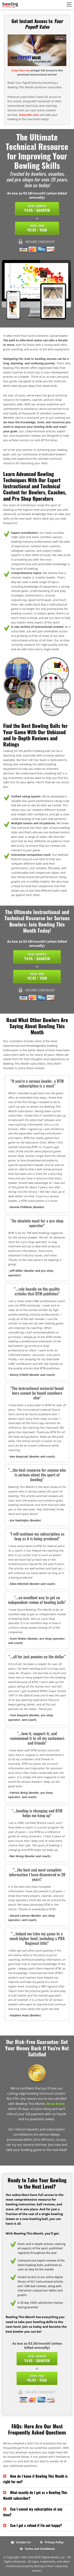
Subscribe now (20, 70)
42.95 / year (37, 228)
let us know (55, 2104)
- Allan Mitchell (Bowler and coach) (31, 1584)
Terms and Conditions (37, 2549)
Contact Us (20, 2542)
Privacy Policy (51, 2542)
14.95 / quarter (37, 208)
